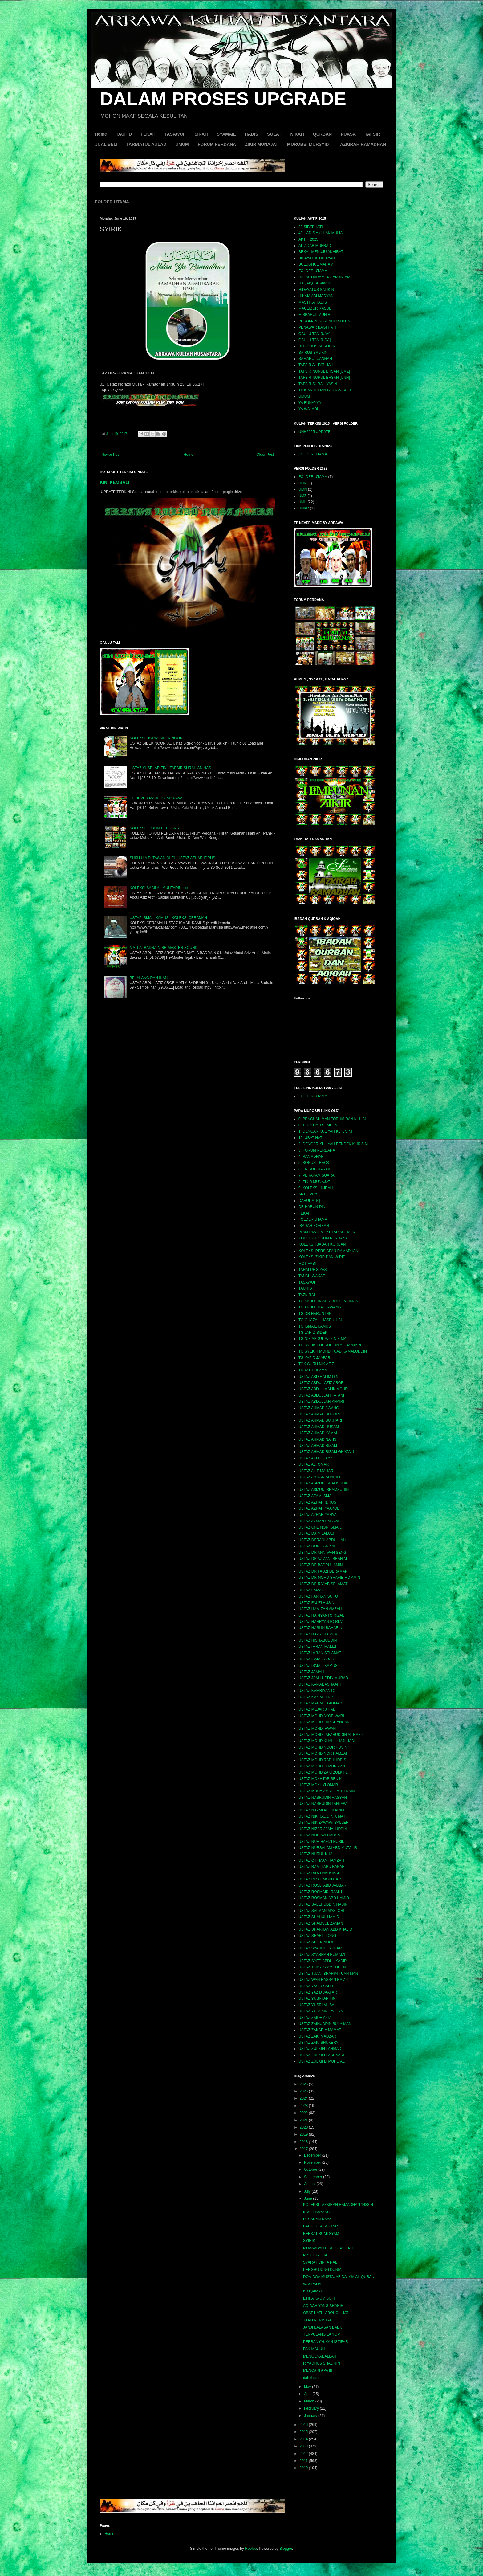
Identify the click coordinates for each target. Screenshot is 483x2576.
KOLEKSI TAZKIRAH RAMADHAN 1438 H (338, 2204)
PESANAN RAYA (317, 2219)
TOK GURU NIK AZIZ (316, 1364)
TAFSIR (372, 134)
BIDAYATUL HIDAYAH (316, 258)
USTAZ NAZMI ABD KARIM (321, 1810)
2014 (304, 2439)
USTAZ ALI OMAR (313, 1464)
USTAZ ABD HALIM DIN (318, 1376)
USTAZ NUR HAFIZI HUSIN (321, 1841)
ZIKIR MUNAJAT (261, 144)
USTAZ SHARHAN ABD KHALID (325, 1929)
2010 (304, 2468)
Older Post (265, 454)
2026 (304, 2084)
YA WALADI (308, 409)
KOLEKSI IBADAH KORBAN (322, 1244)
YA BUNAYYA (309, 403)
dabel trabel (313, 2378)
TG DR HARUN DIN (314, 1314)
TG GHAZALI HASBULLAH (320, 1320)
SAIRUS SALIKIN (312, 352)
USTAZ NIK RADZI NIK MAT (321, 1816)
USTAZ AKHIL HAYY (315, 1458)
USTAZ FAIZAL (311, 1590)
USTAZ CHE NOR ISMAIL (320, 1527)
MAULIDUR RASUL (314, 308)
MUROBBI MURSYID (308, 144)
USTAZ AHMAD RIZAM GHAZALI (326, 1452)
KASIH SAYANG (316, 2212)
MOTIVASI (307, 1263)
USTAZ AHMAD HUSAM (318, 1427)
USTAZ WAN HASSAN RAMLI (323, 1980)
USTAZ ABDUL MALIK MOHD (323, 1389)
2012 (304, 2453)
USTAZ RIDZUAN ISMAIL (319, 1873)
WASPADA (312, 2284)
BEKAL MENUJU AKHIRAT (320, 252)
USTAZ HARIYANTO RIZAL (321, 1615)
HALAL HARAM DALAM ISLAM (324, 277)
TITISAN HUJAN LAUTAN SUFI (324, 390)
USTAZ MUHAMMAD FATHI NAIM (326, 1791)
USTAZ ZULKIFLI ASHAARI (321, 2055)
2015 (304, 2432)
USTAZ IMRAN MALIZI (317, 1646)
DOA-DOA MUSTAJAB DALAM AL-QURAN (338, 2277)
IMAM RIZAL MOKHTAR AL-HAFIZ (327, 1232)
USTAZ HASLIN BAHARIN (320, 1628)
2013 (304, 2446)
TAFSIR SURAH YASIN (317, 384)
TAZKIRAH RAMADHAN (362, 144)
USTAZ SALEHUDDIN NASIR (322, 1904)
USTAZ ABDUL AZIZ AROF (320, 1383)
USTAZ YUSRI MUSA (316, 2005)
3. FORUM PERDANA (316, 1150)
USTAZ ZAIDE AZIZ (314, 2017)
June (308, 2198)
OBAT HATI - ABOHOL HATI (326, 2313)
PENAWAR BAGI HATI (317, 327)
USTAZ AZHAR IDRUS (317, 1502)
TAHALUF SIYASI (313, 1270)
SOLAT (274, 134)
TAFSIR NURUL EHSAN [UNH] (324, 377)
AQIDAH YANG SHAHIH (323, 2306)
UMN (302, 489)
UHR (302, 483)
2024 (304, 2098)
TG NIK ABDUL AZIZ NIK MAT (323, 1339)
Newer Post (110, 454)
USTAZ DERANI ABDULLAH (322, 1540)
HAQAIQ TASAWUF (314, 283)
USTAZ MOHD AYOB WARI (321, 1716)
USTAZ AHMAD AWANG (318, 1408)
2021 (304, 2120)
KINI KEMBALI (114, 482)
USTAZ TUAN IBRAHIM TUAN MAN (328, 1973)
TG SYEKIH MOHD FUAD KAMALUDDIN (332, 1351)
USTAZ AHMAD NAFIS (317, 1439)
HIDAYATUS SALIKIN (316, 290)
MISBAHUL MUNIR (314, 314)
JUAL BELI (106, 144)
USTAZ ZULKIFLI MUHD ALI (322, 2061)
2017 (304, 2149)
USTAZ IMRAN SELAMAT (319, 1653)
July (308, 2191)
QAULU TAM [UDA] (314, 340)
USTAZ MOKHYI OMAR (318, 1785)
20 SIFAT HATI (310, 227)
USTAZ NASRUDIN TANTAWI (322, 1804)
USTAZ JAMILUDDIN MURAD (323, 1678)
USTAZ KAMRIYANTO (316, 1690)
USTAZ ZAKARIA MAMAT (319, 2030)
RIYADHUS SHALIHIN (316, 346)
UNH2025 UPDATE (314, 432)
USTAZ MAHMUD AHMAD (320, 1703)
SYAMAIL (226, 134)
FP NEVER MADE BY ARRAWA (156, 798)
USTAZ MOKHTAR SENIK (320, 1779)
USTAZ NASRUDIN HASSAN (322, 1797)
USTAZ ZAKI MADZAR (317, 2036)
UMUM (182, 144)
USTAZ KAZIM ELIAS (316, 1697)
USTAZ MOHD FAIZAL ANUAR (324, 1722)
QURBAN (322, 134)
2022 (304, 2113)
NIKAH (297, 134)
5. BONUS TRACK (313, 1163)
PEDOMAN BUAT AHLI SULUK (324, 321)
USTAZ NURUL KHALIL (318, 1854)
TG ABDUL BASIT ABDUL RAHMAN (328, 1301)
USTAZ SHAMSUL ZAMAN (320, 1923)
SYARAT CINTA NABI (321, 2262)
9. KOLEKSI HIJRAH (315, 1188)
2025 (304, 2091)
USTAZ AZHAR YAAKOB (318, 1508)
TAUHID (124, 134)
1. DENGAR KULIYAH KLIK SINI (325, 1131)
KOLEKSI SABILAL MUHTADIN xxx (159, 888)
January (311, 2416)
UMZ (302, 496)
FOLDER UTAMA (112, 201)
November (313, 2162)
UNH (302, 502)
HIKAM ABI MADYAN (316, 296)
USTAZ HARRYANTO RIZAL (322, 1621)
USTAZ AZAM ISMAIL (316, 1496)
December (313, 2155)
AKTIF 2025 (308, 239)
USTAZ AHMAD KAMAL (318, 1433)
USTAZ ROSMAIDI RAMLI (320, 1892)
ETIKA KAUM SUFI (319, 2298)
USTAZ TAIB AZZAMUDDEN (322, 1967)
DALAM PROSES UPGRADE (223, 98)
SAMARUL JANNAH (315, 359)
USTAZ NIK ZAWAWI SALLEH (323, 1822)
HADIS (251, 134)
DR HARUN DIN (311, 1207)
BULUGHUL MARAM (315, 264)
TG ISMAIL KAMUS (314, 1326)
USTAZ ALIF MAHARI (316, 1471)
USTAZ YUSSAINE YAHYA (320, 2011)
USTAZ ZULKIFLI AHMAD (319, 2049)
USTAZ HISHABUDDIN (317, 1640)
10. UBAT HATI (310, 1138)
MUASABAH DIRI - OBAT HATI (329, 2248)
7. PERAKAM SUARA (316, 1175)
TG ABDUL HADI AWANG (319, 1307)
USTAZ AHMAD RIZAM (317, 1445)
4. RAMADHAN (311, 1156)
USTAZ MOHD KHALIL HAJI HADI (326, 1741)
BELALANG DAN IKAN (149, 978)
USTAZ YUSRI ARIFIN (316, 1998)
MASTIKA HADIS (312, 302)
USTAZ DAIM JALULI (316, 1533)
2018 (304, 2142)
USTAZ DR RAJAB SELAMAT (323, 1584)
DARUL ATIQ (309, 1200)
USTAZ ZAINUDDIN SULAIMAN (324, 2024)
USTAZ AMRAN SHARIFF (319, 1477)
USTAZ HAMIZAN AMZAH (320, 1609)
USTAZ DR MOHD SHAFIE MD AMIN (329, 1577)
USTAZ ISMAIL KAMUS (318, 1666)
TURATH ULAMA (312, 1370)
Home (101, 134)
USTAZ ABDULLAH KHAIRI (321, 1401)
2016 (304, 2425)
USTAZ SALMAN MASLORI (321, 1911)
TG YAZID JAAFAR (314, 1358)
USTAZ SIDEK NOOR (316, 1942)
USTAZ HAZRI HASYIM (318, 1634)
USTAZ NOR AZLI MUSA (319, 1835)
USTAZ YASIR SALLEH (317, 1986)
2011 (304, 2461)
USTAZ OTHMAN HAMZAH (321, 1860)
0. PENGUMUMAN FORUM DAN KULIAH (332, 1119)
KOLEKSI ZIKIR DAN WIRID (322, 1257)
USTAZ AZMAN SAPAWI (318, 1521)
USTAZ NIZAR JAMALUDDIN (322, 1829)
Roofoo (251, 2548)
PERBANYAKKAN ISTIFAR (325, 2342)
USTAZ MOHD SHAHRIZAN (321, 1766)
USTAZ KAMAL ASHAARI (319, 1684)
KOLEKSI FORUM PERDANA (154, 828)
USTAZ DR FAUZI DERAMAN (323, 1571)
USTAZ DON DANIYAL (317, 1546)
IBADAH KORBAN (313, 1225)
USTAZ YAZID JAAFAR (317, 1992)
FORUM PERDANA (217, 144)
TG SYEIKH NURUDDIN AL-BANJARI (329, 1345)
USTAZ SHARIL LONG (317, 1935)
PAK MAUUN (314, 2349)
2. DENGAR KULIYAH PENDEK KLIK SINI (333, 1144)
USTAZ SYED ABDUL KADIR (322, 1961)
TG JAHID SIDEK (312, 1332)
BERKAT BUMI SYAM (321, 2233)
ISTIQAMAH (313, 2291)
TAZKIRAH (307, 1295)
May (308, 2387)
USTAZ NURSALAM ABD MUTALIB (327, 1848)
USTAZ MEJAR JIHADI (317, 1709)
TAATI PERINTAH (317, 2320)
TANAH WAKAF (311, 1276)
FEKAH (148, 134)
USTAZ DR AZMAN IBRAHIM (322, 1559)
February (312, 2408)
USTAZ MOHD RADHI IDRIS (322, 1760)
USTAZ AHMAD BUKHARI (320, 1420)
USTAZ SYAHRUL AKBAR (320, 1948)
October (311, 2169)
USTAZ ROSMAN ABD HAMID (323, 1898)
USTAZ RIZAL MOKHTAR (319, 1879)
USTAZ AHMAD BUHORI (319, 1414)
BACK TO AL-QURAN (321, 2226)
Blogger (285, 2548)
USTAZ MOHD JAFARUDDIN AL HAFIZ (331, 1735)
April (308, 2394)
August (310, 2184)
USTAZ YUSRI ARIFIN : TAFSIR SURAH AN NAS (170, 768)
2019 (304, 2134)
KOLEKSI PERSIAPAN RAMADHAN (328, 1251)
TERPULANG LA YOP (321, 2334)
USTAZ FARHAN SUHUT (319, 1596)
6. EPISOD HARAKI (314, 1169)
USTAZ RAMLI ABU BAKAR (321, 1866)
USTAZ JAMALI (311, 1672)
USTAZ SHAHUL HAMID (318, 1917)
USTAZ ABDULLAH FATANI (321, 1395)
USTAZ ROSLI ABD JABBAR (322, 1885)
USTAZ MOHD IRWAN (317, 1728)
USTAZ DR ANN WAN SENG (322, 1552)
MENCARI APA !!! (317, 2370)
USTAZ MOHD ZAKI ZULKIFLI (323, 1772)
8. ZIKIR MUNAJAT (314, 1182)
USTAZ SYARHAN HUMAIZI (321, 1955)
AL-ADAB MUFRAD (314, 245)
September (313, 2177)
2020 (304, 2127)
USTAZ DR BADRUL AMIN (320, 1565)
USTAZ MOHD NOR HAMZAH (323, 1753)
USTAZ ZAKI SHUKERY (318, 2042)
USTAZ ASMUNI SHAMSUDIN (323, 1490)
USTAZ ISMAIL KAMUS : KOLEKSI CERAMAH (168, 918)
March (309, 2401)
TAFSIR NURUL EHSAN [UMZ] (324, 371)
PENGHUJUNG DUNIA (322, 2270)
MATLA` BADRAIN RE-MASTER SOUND (163, 947)
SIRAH (201, 134)
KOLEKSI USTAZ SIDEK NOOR (156, 738)
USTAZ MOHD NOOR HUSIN (322, 1747)
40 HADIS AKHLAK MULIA (320, 233)
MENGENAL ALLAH (319, 2356)
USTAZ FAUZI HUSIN (316, 1603)
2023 (304, 2106)
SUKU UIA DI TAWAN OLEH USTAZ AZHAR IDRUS (172, 858)
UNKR (303, 508)
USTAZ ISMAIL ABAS (316, 1659)
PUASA (348, 134)
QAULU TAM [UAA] (314, 334)
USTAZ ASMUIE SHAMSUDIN (323, 1483)
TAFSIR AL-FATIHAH (315, 365)
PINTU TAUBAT (316, 2255)
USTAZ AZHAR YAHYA (317, 1515)
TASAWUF (174, 134)
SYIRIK (309, 2241)
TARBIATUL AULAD (146, 144)
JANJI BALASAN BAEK (322, 2327)
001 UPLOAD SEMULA (317, 1125)
